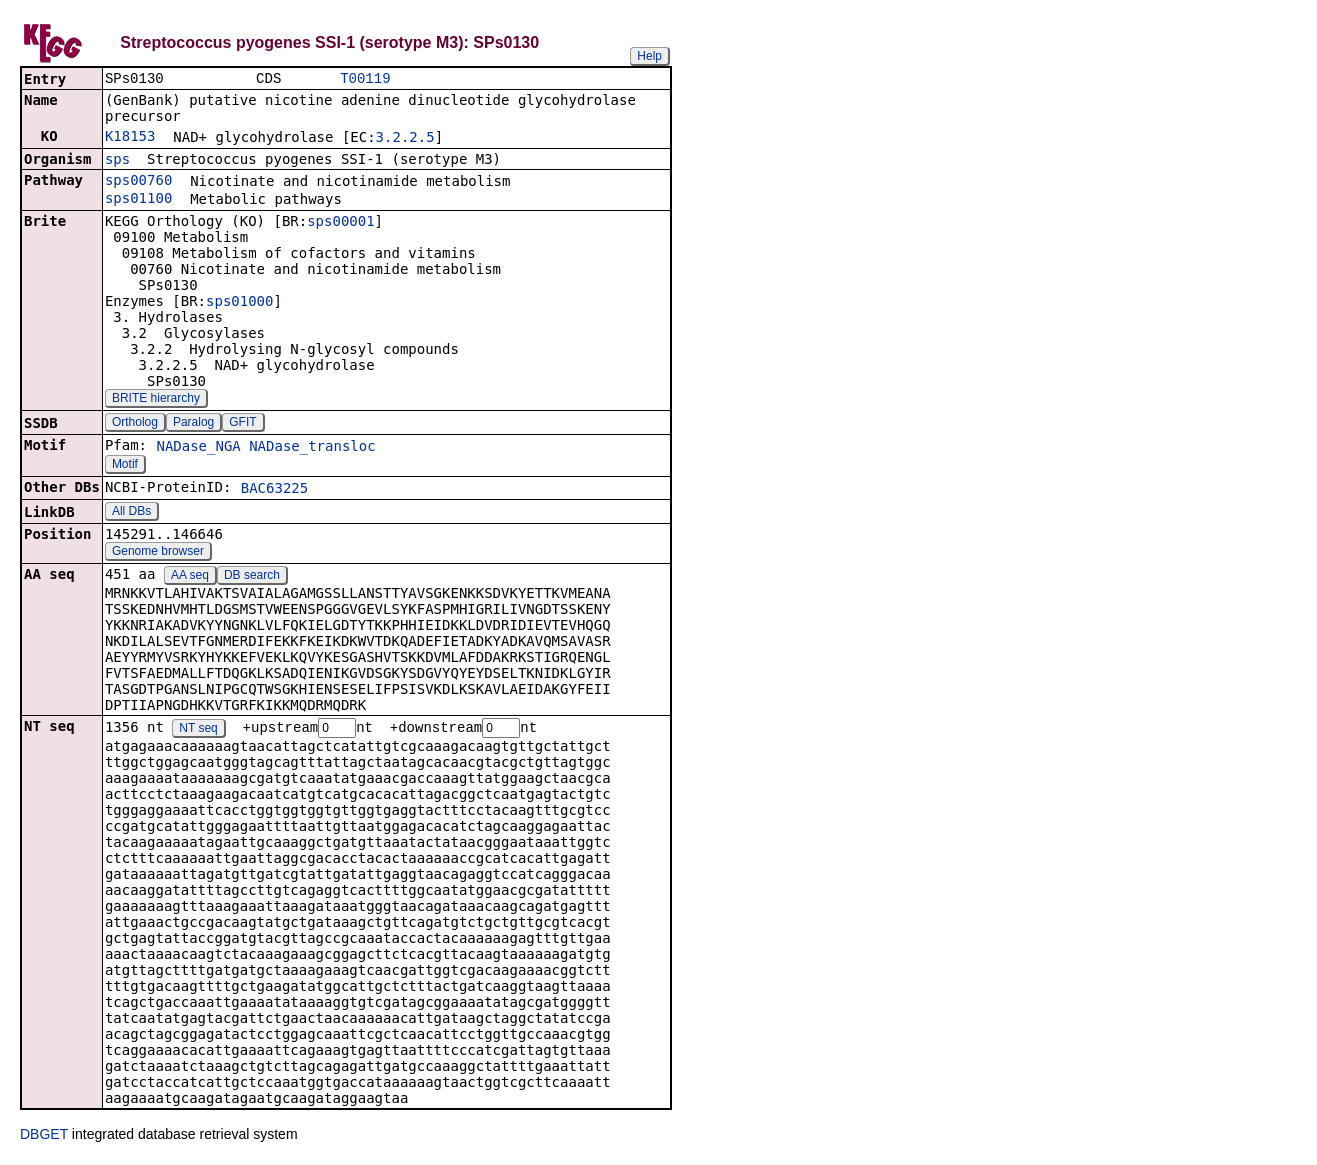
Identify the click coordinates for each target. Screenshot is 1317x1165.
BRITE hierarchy (156, 400)
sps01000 (239, 303)
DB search (252, 577)
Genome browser (158, 553)
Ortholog (135, 424)
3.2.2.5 (405, 139)
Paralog (193, 424)
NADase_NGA (198, 448)
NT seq (198, 731)
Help (649, 56)
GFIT (242, 424)
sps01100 (138, 200)
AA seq (190, 577)
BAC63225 (274, 490)
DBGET (44, 1137)
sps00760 (138, 182)
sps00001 (340, 223)
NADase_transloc (312, 448)
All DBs (131, 513)
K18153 (130, 138)
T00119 (365, 79)
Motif (125, 466)
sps (117, 161)
